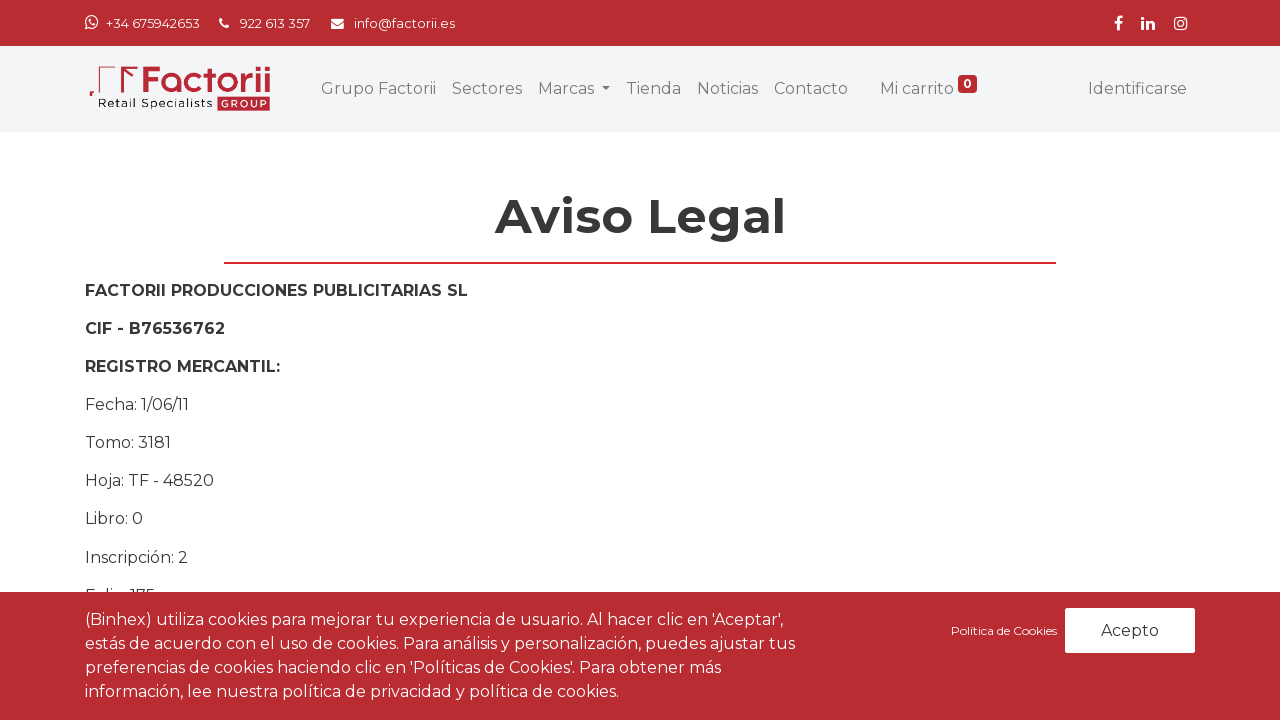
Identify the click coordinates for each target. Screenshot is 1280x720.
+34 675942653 (153, 23)
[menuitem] (378, 89)
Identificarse (1137, 88)
